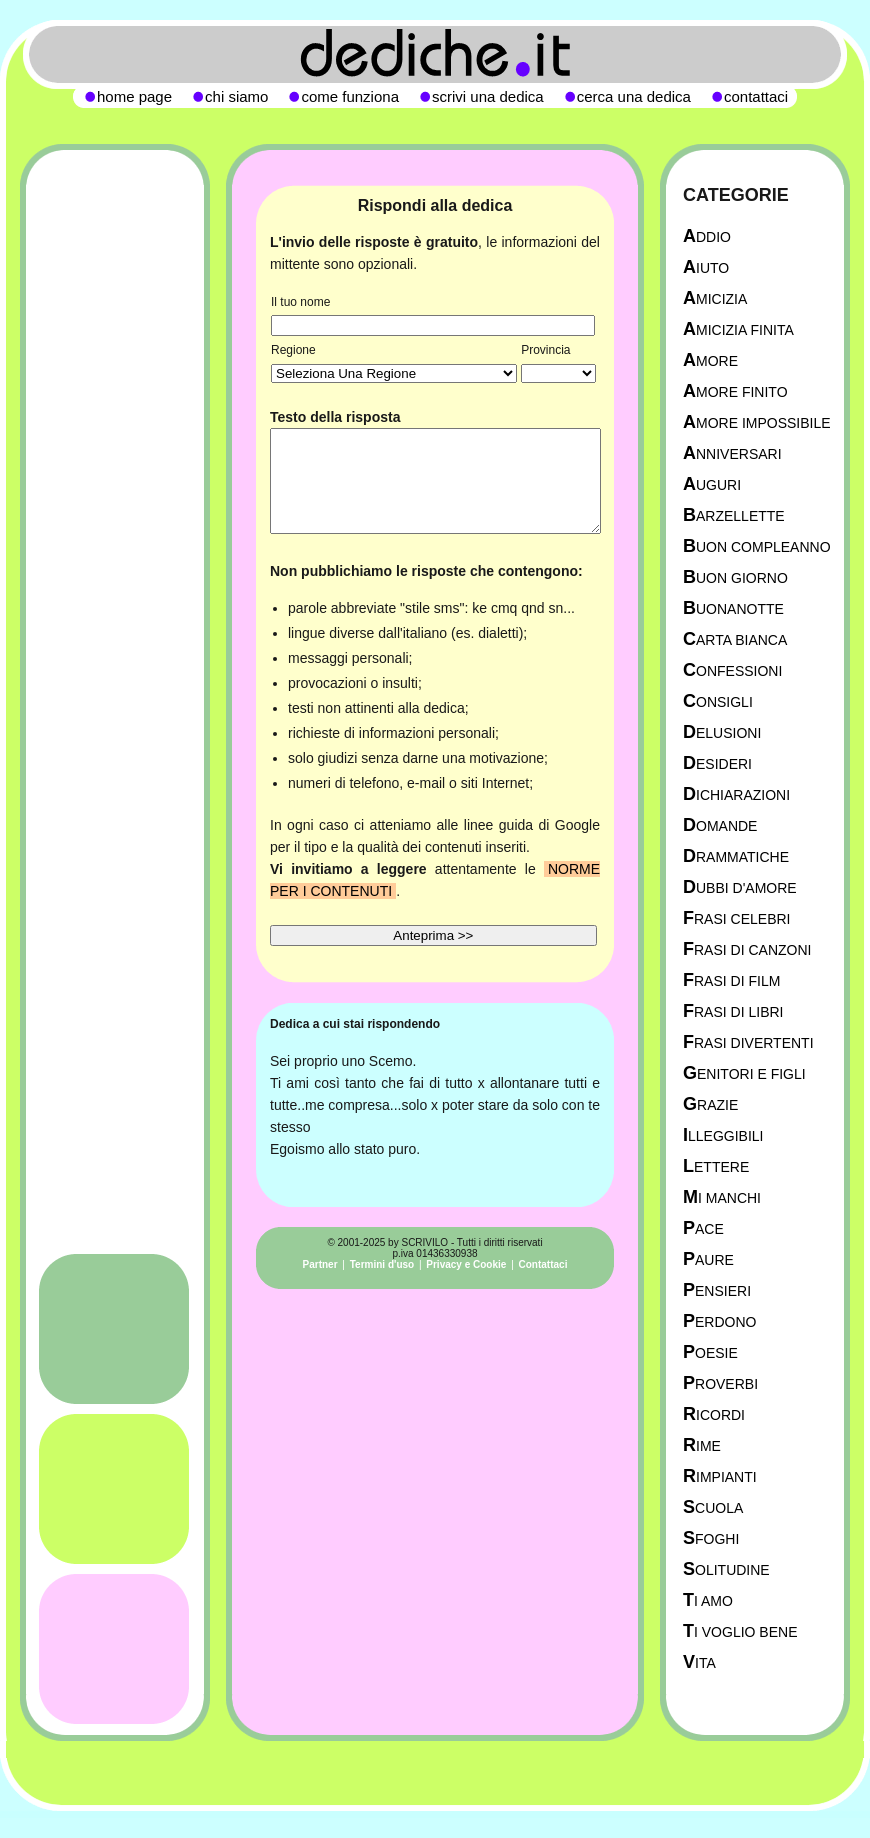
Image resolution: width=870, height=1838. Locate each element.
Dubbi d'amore (740, 887)
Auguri (712, 484)
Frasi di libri (733, 1011)
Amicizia (715, 298)
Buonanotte (733, 608)
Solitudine (726, 1569)
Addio (707, 236)
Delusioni (722, 732)
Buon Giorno (735, 577)
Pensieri (717, 1290)
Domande (720, 825)
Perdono (719, 1321)
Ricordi (714, 1414)
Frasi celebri (736, 918)
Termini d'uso (382, 1264)
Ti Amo (708, 1600)
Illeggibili (723, 1135)
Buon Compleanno (757, 546)
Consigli (718, 701)
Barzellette (734, 515)
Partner (320, 1264)
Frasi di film (731, 980)
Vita (699, 1662)
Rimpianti (720, 1476)
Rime (702, 1445)
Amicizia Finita (738, 329)
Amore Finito (735, 391)
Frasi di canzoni (747, 949)
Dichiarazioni (736, 794)
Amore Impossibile (757, 422)
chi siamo (236, 96)
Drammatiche (736, 856)
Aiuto (706, 267)
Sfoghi (711, 1538)
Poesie (710, 1352)
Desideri (717, 763)
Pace (703, 1228)
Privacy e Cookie (466, 1264)
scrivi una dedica (488, 96)
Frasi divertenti (748, 1042)
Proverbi (720, 1383)
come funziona (350, 96)
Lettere (716, 1166)
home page (134, 96)
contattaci (756, 96)
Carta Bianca (735, 639)
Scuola (713, 1507)
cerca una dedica (634, 96)
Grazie (710, 1104)
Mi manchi (722, 1197)
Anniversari (732, 453)
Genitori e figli (744, 1073)
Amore (710, 360)
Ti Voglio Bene (740, 1631)
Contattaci (543, 1264)
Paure (708, 1259)
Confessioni (732, 670)
